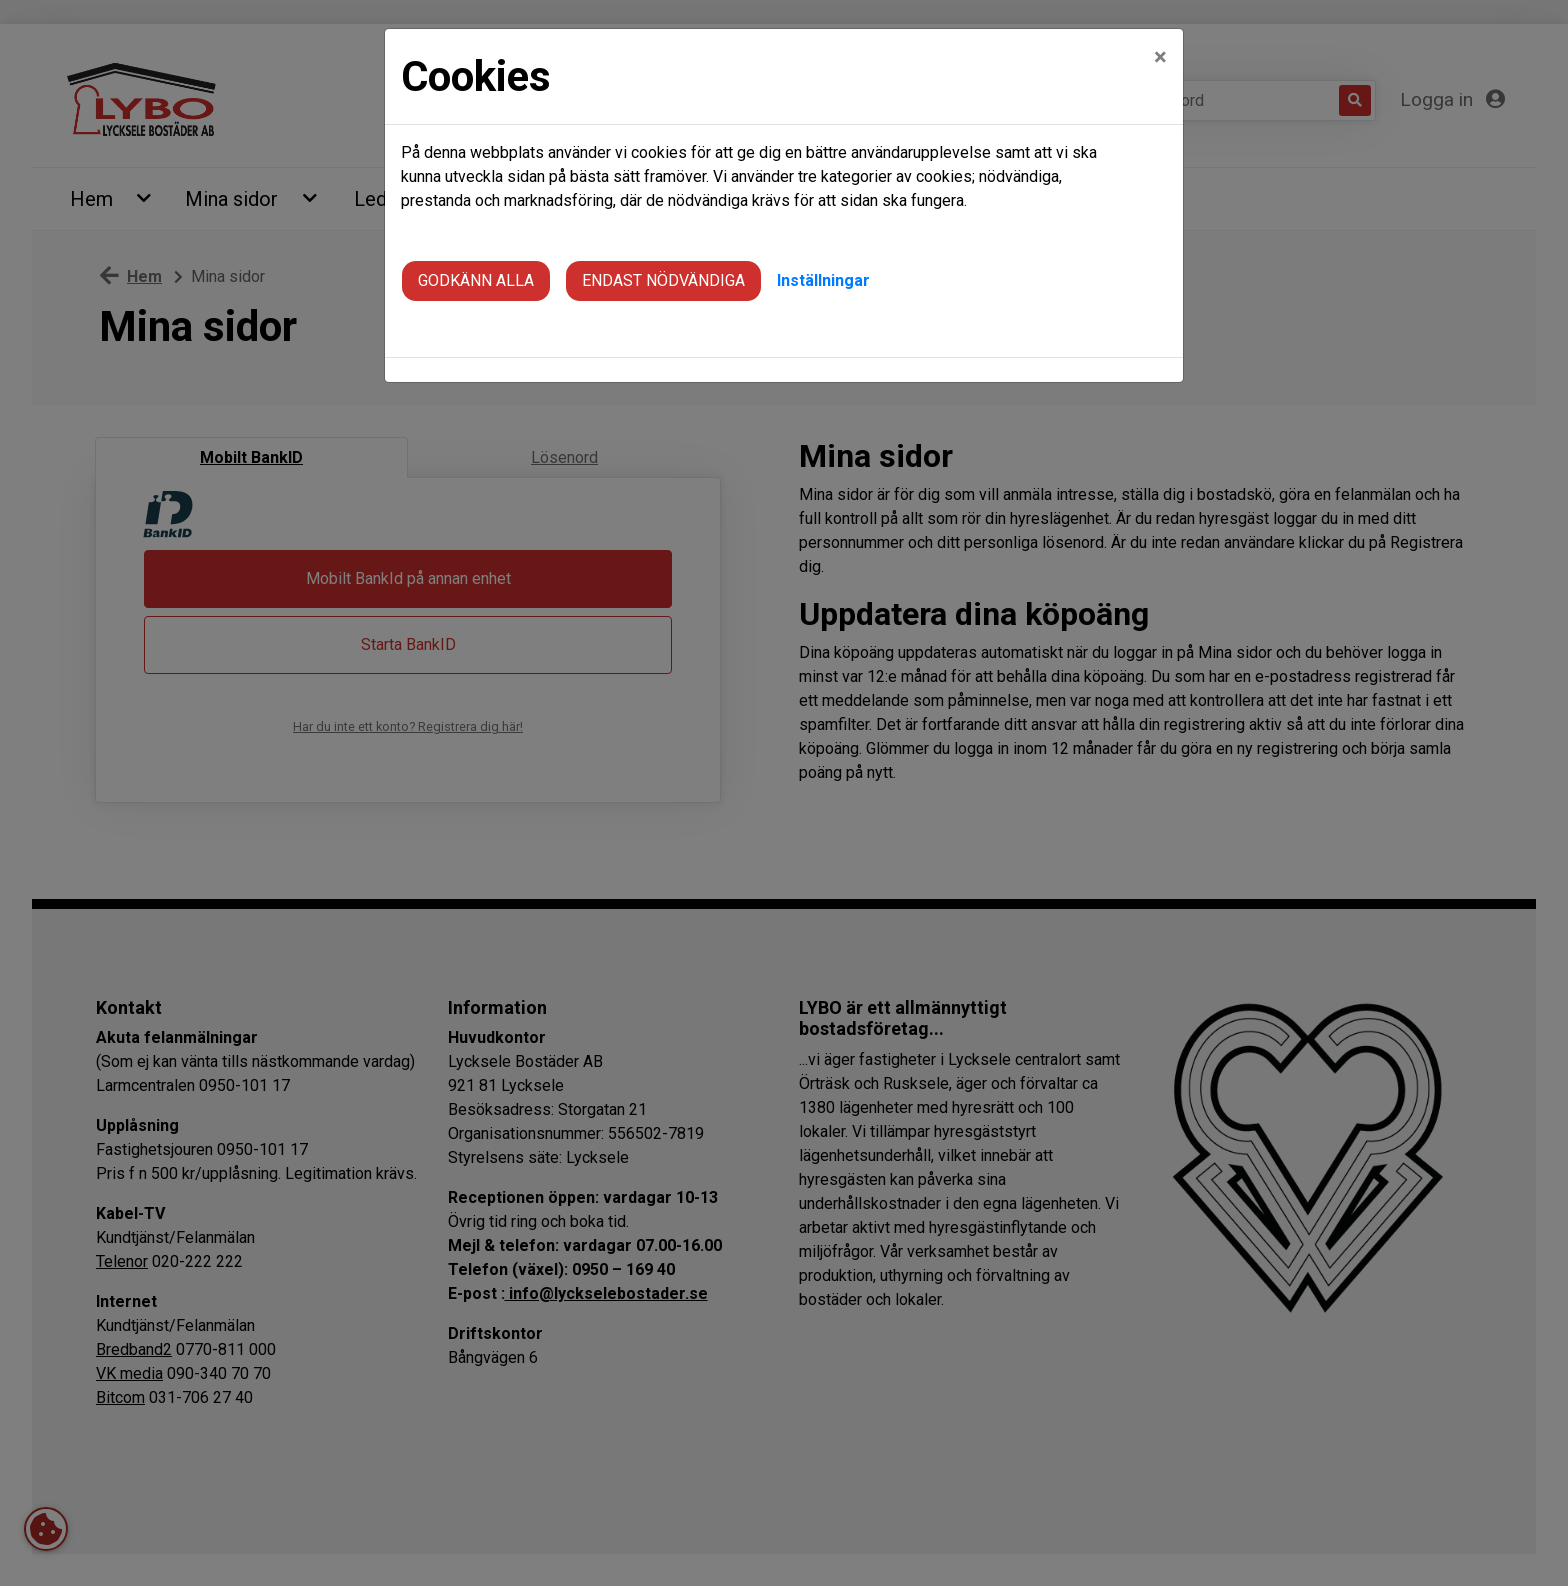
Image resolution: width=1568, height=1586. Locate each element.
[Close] (1160, 41)
